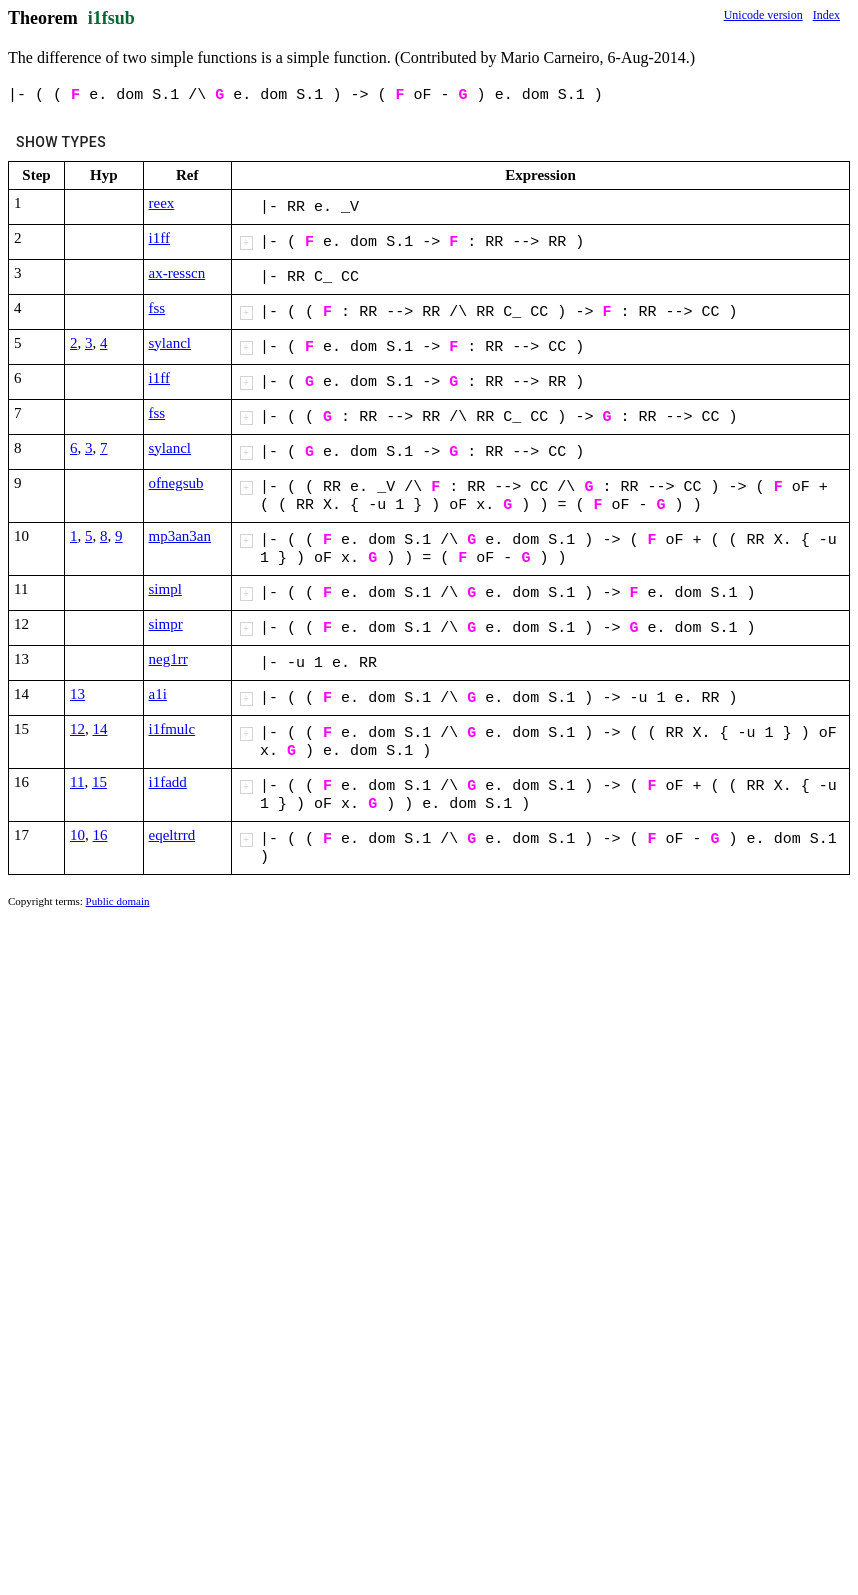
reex (162, 203)
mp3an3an (180, 536)
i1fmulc (172, 729)
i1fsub (111, 18)
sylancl (170, 343)
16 (100, 835)
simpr (166, 624)
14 (100, 729)
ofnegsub (176, 483)
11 (77, 782)
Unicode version (763, 15)
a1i (158, 694)
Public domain (118, 901)
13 (77, 694)
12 (77, 729)
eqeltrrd (172, 835)
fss (157, 308)
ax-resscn (177, 273)
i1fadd (168, 782)
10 (77, 835)
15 (99, 782)
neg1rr (168, 659)
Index (826, 15)
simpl (165, 589)
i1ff (159, 238)
